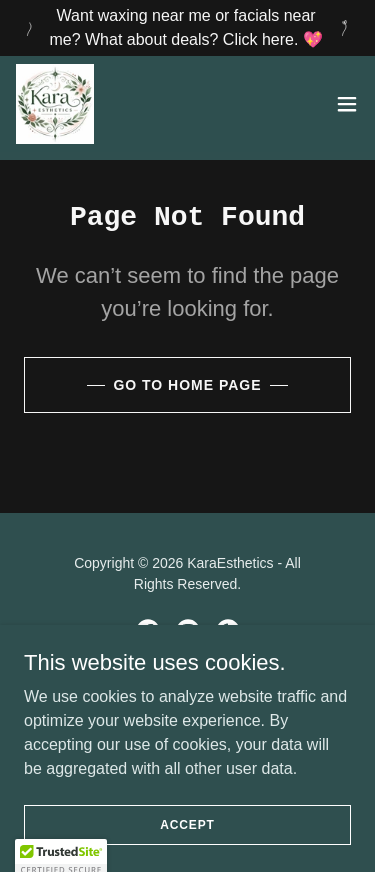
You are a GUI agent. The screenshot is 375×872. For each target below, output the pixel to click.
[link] (55, 104)
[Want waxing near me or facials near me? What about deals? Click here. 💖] (187, 28)
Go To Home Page (187, 385)
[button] (347, 104)
